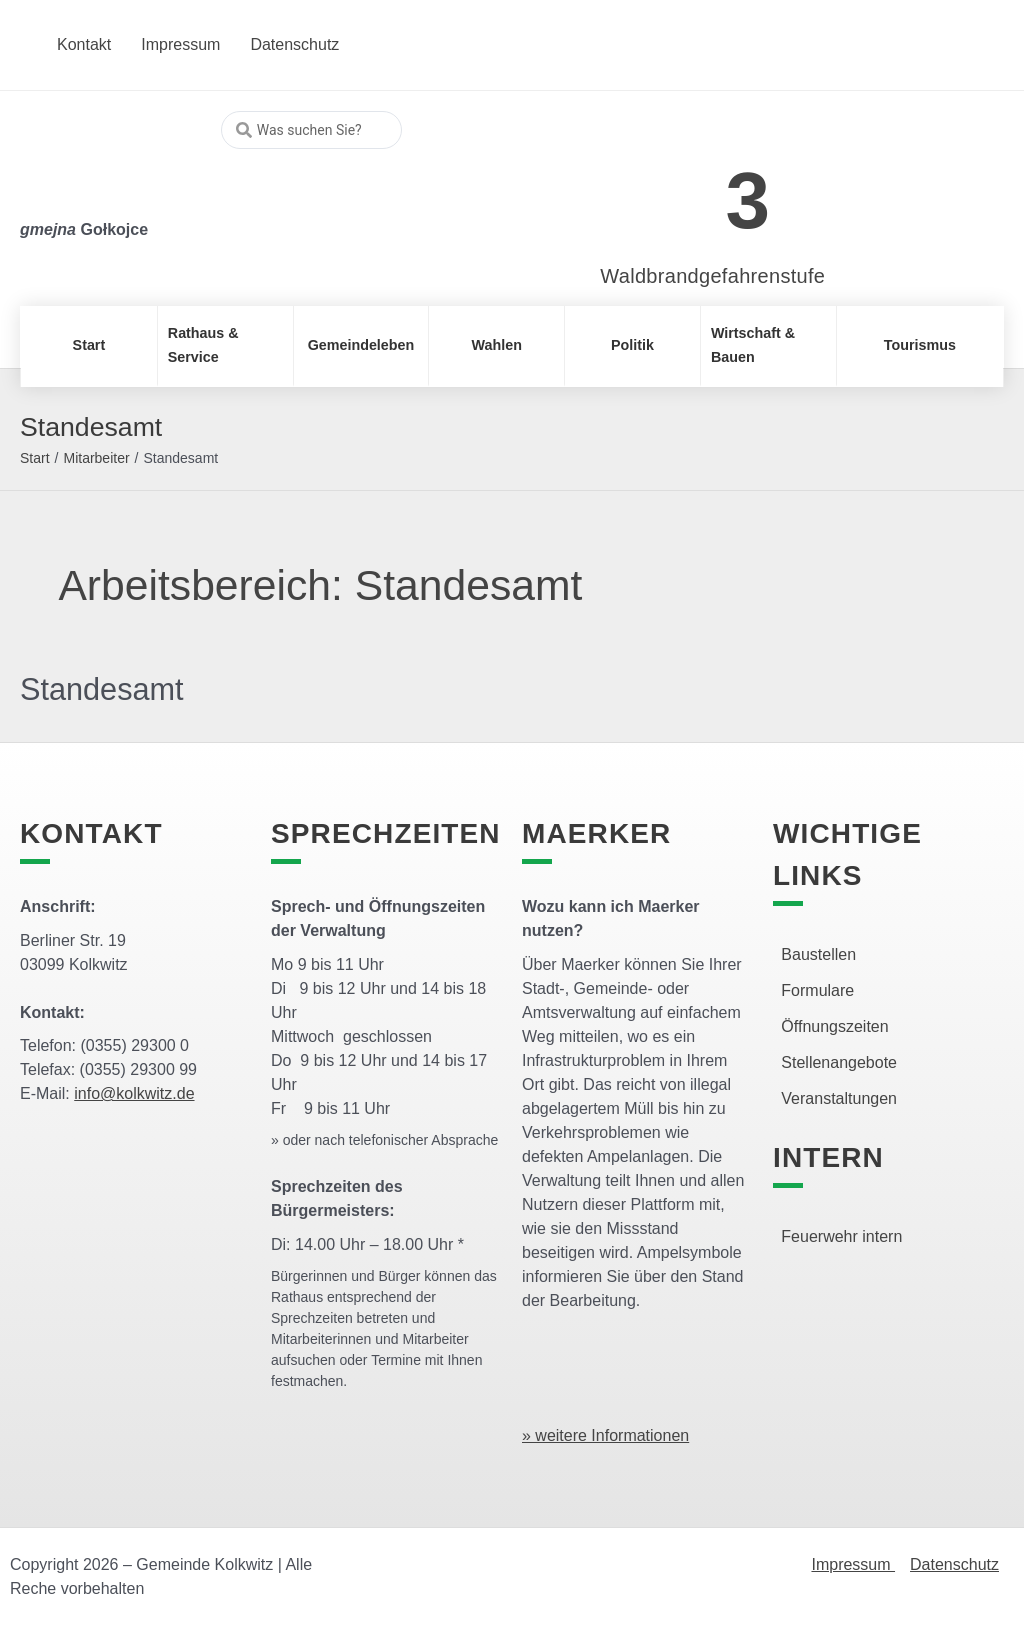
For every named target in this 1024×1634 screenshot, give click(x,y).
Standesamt (105, 689)
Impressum (853, 1564)
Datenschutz (954, 1564)
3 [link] (748, 200)
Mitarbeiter (96, 458)
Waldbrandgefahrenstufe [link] (712, 276)
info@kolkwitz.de (134, 1093)
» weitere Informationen (605, 1435)
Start (35, 458)
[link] (683, 189)
